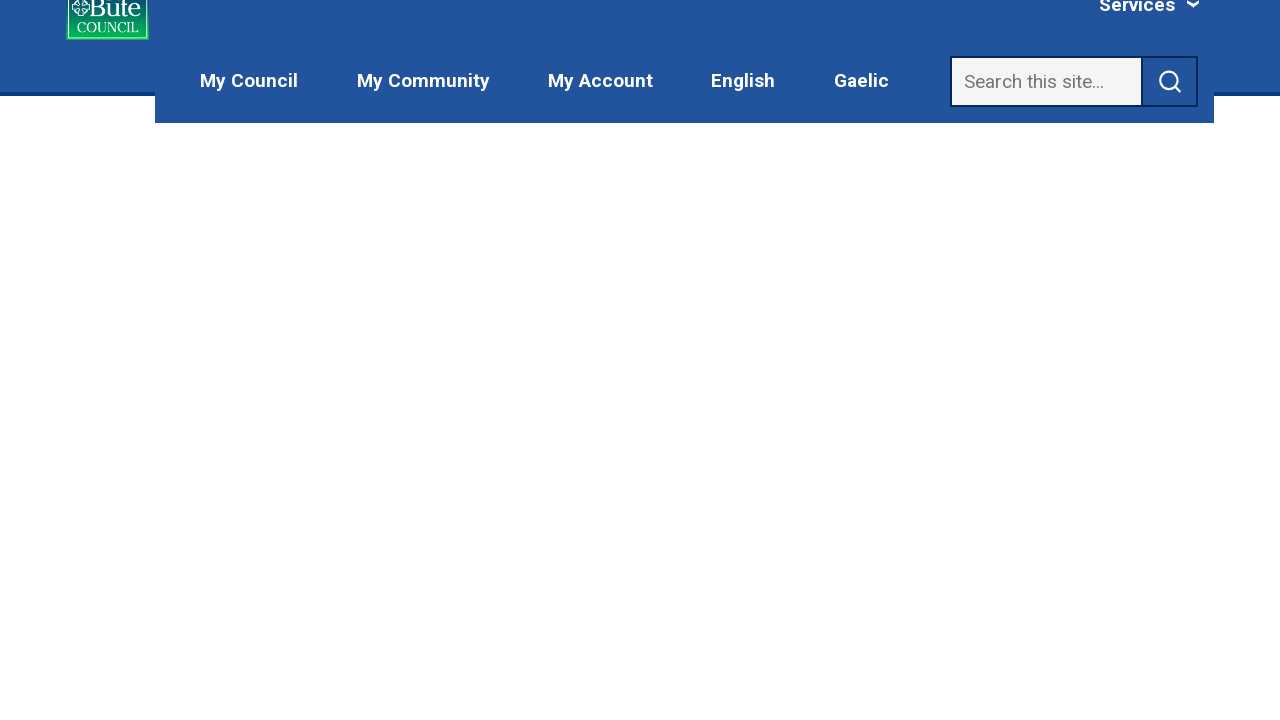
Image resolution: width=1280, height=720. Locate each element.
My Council (249, 80)
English (743, 80)
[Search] (1046, 81)
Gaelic (861, 80)
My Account (600, 80)
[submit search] (1170, 81)
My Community (423, 80)
